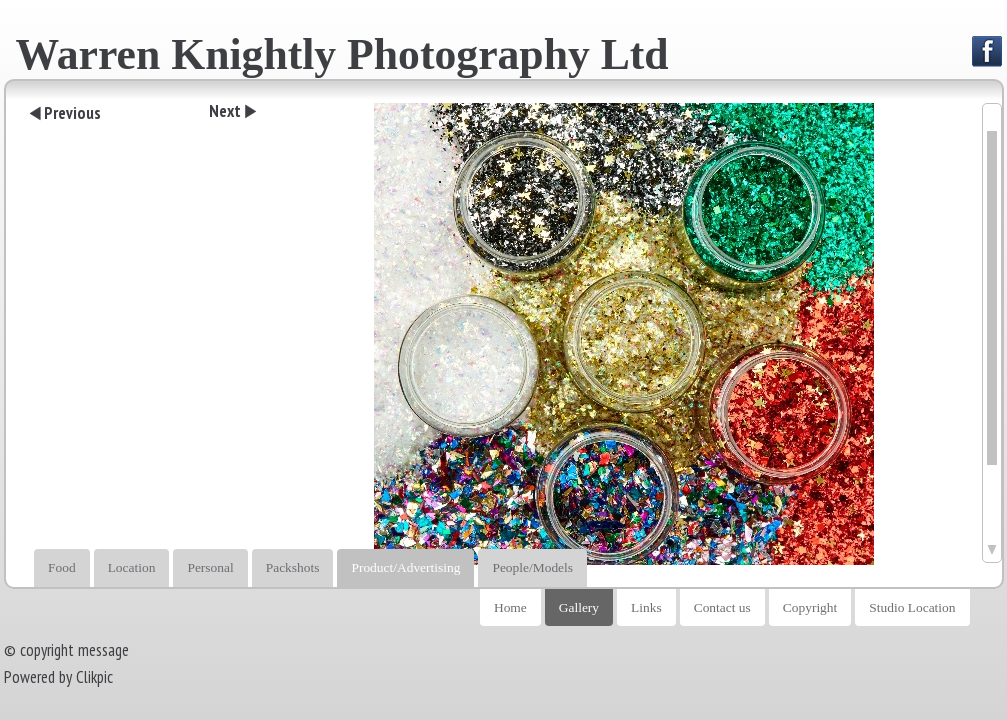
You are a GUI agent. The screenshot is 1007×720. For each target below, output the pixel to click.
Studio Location (912, 607)
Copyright (810, 607)
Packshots (293, 567)
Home (510, 607)
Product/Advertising (405, 567)
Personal (210, 567)
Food (62, 567)
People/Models (532, 567)
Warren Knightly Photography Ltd (342, 54)
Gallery (579, 607)
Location (132, 567)
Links (646, 607)
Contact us (722, 607)
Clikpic (94, 677)
